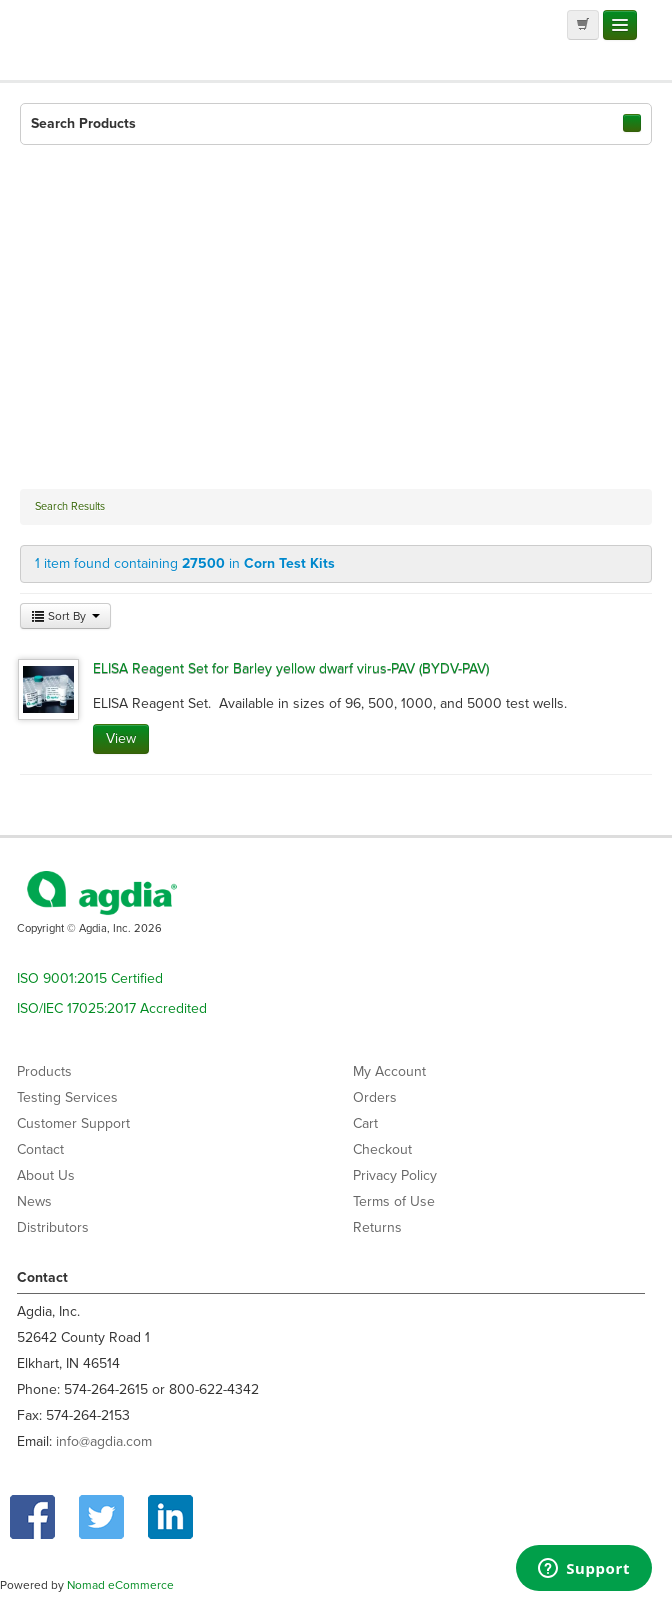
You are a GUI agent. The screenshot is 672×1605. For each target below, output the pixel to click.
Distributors (53, 1227)
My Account (389, 1071)
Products (44, 1071)
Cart (365, 1123)
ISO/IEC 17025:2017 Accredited (112, 1008)
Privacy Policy (395, 1175)
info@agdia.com (104, 1441)
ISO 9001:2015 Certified (90, 978)
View (121, 738)
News (34, 1201)
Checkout (382, 1149)
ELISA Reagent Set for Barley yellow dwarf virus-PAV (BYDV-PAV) (291, 668)
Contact (40, 1149)
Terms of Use (394, 1201)
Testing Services (67, 1097)
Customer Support (73, 1123)
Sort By (65, 616)
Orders (375, 1097)
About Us (46, 1175)
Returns (377, 1227)
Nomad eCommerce (120, 1585)
